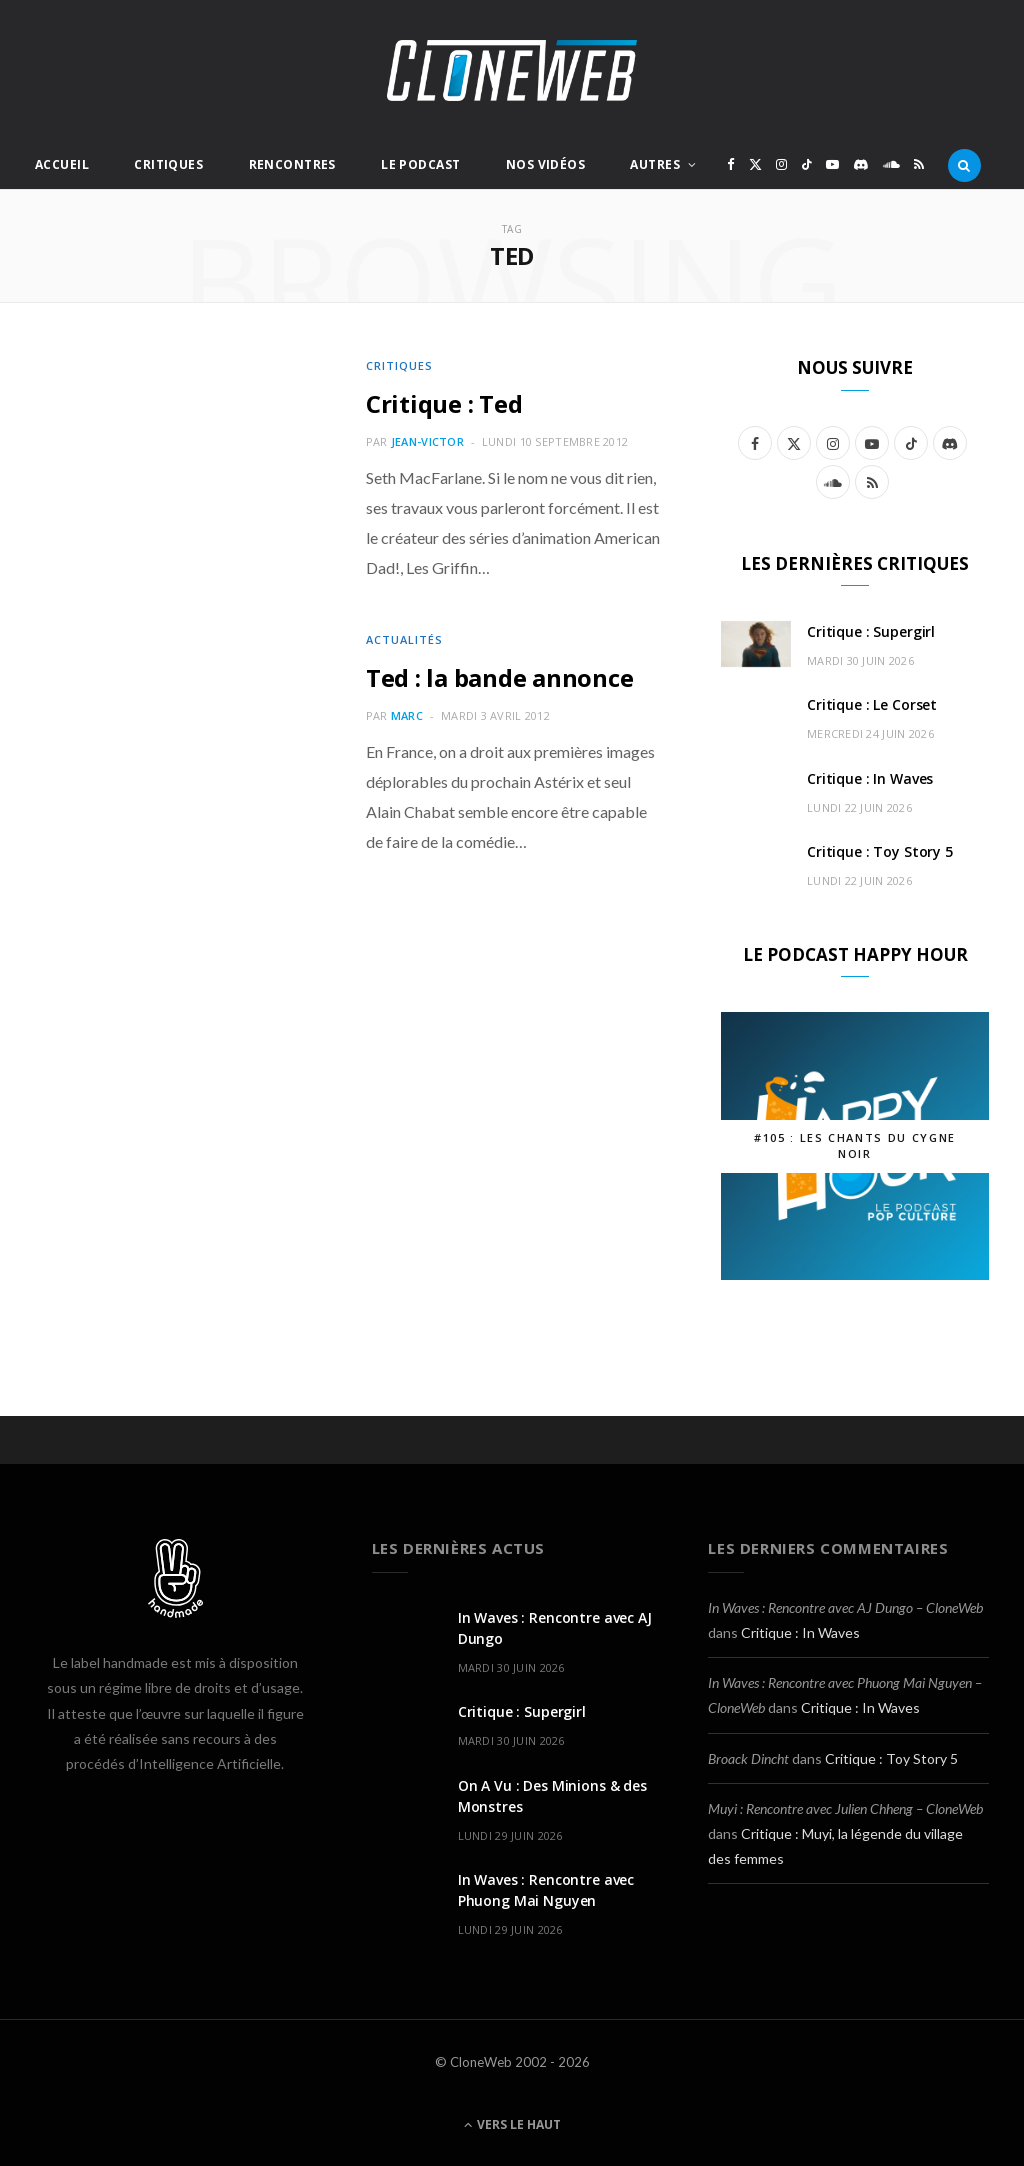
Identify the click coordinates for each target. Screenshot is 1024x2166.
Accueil (62, 164)
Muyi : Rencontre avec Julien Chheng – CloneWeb (845, 1808)
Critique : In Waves (870, 778)
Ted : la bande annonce (500, 677)
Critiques (168, 164)
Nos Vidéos (545, 164)
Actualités (404, 639)
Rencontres (292, 164)
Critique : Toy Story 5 (880, 851)
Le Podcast (420, 164)
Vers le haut (512, 2124)
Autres (655, 164)
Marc (407, 715)
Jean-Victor (427, 441)
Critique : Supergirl (871, 631)
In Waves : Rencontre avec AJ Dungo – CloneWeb (845, 1607)
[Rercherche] (964, 165)
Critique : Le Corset (872, 704)
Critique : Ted (444, 403)
